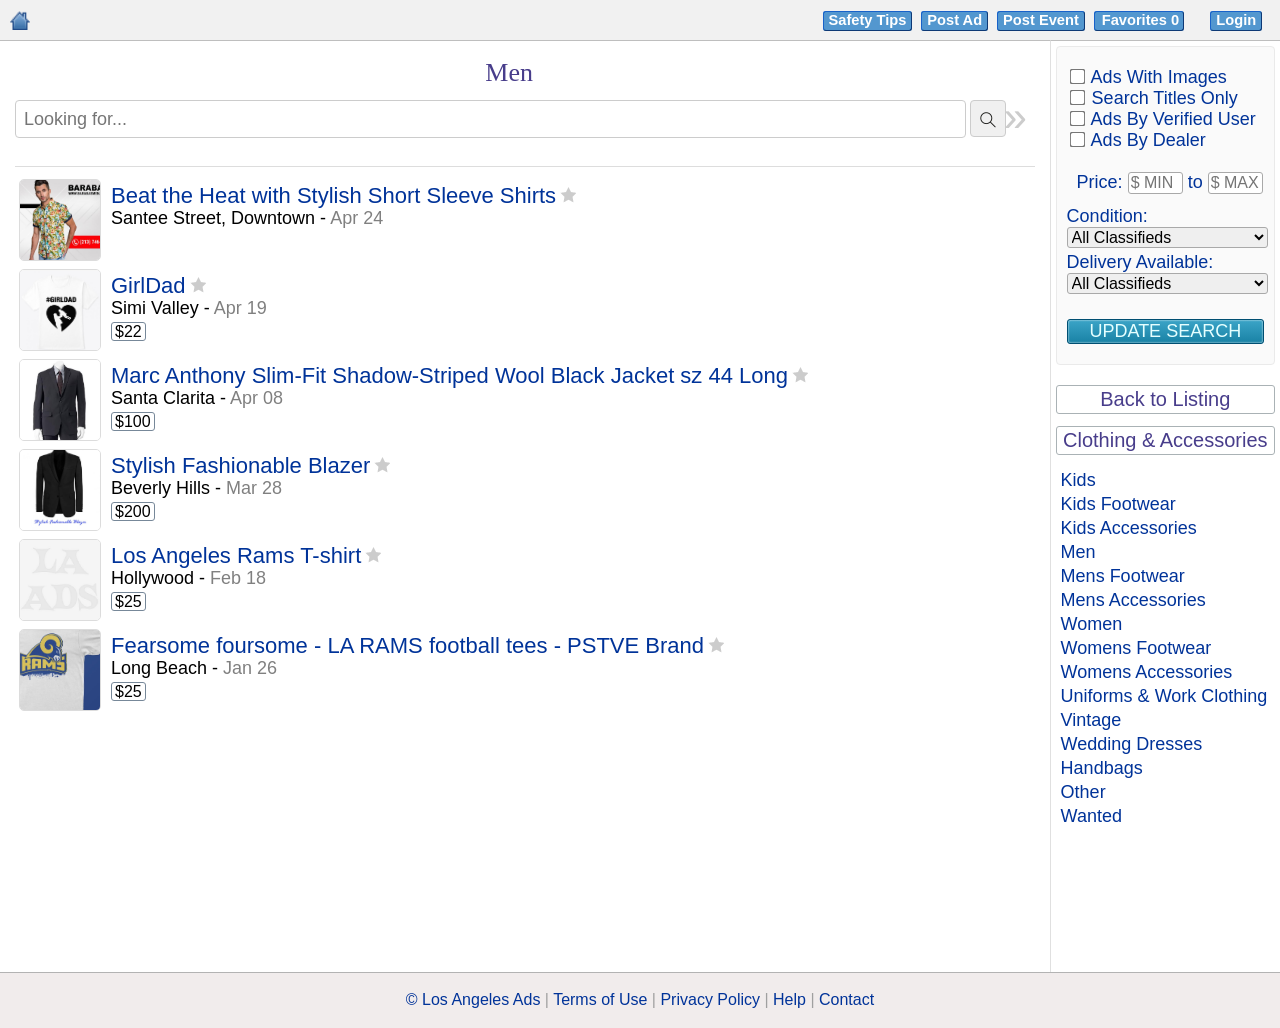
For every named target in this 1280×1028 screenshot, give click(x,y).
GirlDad (148, 286)
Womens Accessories (1147, 672)
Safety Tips (868, 20)
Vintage (1091, 720)
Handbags (1102, 768)
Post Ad (954, 20)
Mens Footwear (1123, 576)
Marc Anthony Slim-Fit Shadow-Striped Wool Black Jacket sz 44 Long (449, 376)
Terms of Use (600, 999)
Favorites (1142, 20)
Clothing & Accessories (1165, 440)
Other (1083, 792)
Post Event (1041, 20)
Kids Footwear (1118, 504)
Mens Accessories (1133, 600)
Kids (1078, 480)
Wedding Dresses (1132, 744)
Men (1078, 552)
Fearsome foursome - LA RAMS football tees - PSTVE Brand (407, 646)
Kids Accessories (1129, 528)
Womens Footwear (1136, 648)
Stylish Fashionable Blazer (240, 466)
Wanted (1091, 816)
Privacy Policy (710, 999)
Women (1092, 624)
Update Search (1165, 331)
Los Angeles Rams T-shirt (236, 556)
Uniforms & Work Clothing (1164, 696)
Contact (846, 999)
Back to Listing (1165, 399)
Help (789, 999)
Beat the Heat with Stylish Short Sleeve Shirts (333, 196)
